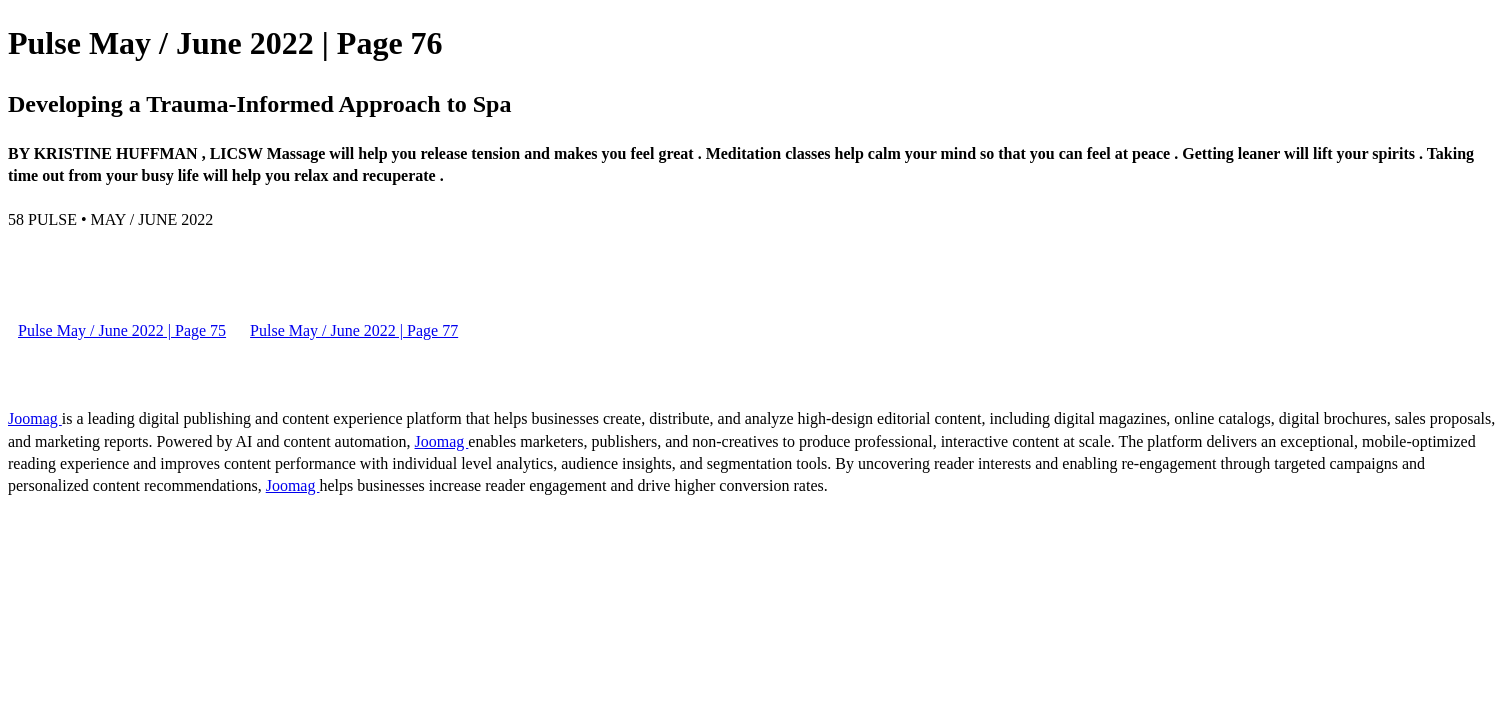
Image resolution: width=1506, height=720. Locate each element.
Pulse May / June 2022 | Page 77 (354, 330)
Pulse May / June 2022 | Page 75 (122, 330)
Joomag (35, 418)
